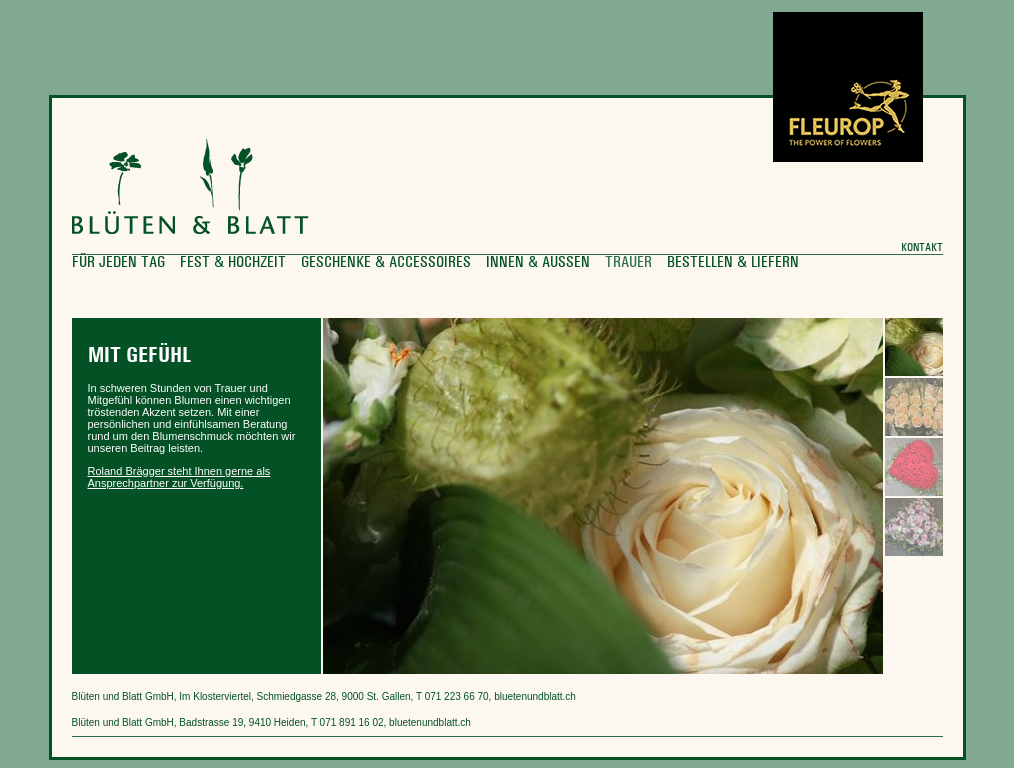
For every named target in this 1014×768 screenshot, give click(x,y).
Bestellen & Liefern (733, 263)
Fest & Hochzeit (233, 263)
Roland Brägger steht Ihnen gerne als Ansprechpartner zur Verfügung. (179, 477)
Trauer (628, 263)
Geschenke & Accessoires (386, 263)
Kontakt (922, 248)
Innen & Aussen (538, 263)
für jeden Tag (118, 263)
